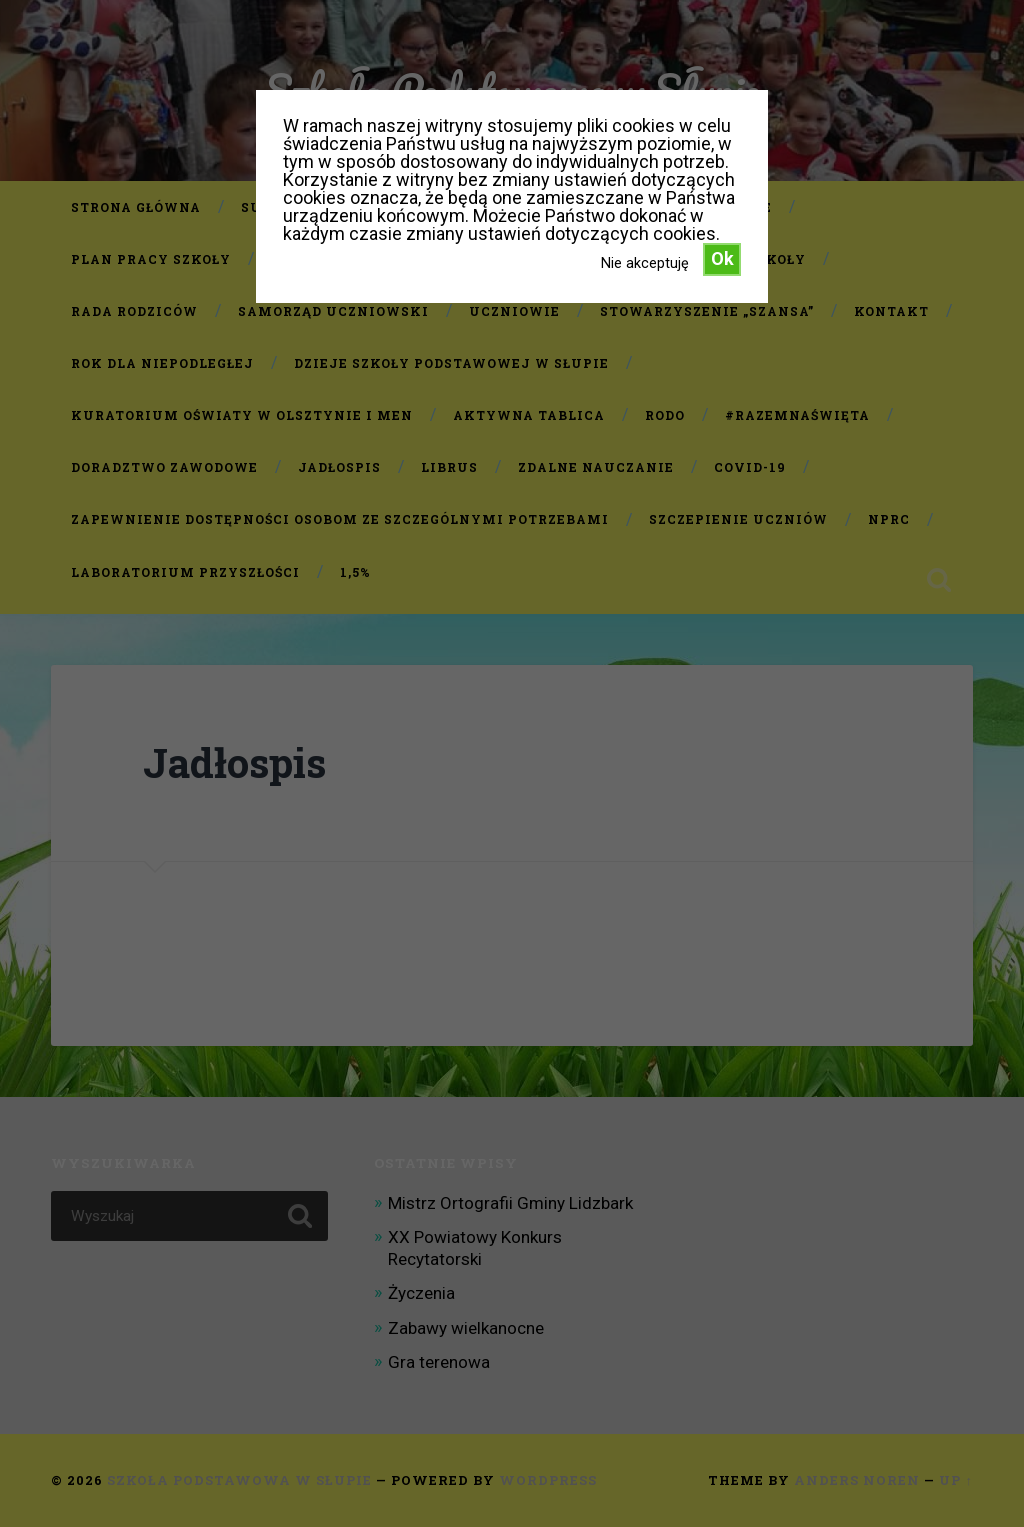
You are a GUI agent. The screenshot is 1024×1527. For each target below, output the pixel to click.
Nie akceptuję (645, 263)
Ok (722, 258)
